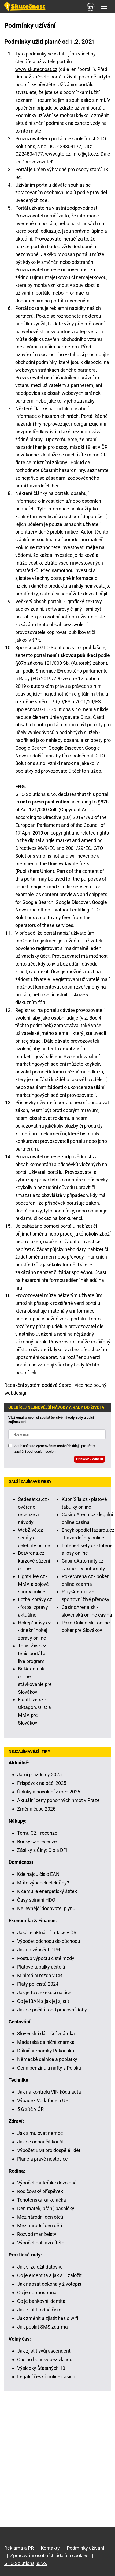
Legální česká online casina (46, 2376)
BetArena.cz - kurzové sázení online (34, 1560)
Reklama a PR (19, 2548)
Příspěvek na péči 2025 (41, 1783)
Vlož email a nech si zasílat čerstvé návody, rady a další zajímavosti (51, 1419)
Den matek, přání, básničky (45, 2208)
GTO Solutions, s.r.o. (25, 2563)
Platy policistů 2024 (37, 1984)
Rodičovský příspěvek (40, 2191)
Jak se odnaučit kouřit (40, 2142)
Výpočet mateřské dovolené (47, 2183)
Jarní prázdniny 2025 (39, 1774)
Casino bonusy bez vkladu (44, 2359)
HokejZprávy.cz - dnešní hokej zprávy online (34, 1630)
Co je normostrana (37, 2292)
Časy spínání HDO (36, 1900)
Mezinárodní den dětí (39, 2225)
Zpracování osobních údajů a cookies (49, 2555)
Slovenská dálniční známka (46, 2033)
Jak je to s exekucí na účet (45, 1992)
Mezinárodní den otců (40, 2217)
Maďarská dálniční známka (46, 2042)
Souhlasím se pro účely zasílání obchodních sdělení (54, 1449)
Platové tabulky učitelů (41, 1967)
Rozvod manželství (37, 2234)
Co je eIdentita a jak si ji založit (49, 2275)
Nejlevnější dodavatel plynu (46, 1908)
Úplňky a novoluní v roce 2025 (48, 1791)
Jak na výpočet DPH (38, 1949)
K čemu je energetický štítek (47, 1891)
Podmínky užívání (85, 2548)
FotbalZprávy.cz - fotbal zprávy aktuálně (35, 1607)
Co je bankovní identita (41, 2301)
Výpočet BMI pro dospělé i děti (49, 2150)
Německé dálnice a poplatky (47, 2059)
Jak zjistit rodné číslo (39, 2309)
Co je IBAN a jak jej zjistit (43, 2001)
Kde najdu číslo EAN (38, 1874)
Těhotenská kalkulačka (41, 2200)
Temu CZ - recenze (37, 1833)
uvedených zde (31, 200)
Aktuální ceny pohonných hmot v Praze (58, 1800)
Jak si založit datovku (40, 2267)
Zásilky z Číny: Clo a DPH (43, 1850)
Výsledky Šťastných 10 (41, 2368)
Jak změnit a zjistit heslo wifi (47, 2318)
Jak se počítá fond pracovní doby (52, 2009)
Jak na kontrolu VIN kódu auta (49, 2092)
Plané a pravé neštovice (42, 2159)
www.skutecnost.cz (36, 69)
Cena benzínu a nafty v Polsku (49, 2068)
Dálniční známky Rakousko (45, 2050)
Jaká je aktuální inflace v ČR (46, 1932)
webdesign (16, 1393)
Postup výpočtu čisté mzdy (45, 1958)
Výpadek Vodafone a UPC (44, 2100)
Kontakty (50, 2548)
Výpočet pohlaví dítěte (40, 2242)
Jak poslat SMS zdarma (42, 2327)
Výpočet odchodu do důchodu (48, 1941)
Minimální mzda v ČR (39, 1975)
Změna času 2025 (36, 1809)
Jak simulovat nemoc (40, 2133)
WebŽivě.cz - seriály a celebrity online (34, 1537)
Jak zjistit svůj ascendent (44, 2351)
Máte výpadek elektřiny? (43, 1883)
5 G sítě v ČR (30, 2109)
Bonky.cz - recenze (37, 1841)
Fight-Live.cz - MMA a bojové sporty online (33, 1584)
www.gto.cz (58, 154)
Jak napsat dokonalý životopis (49, 2284)
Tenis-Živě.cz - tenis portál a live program (33, 1653)
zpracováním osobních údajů (58, 1446)
